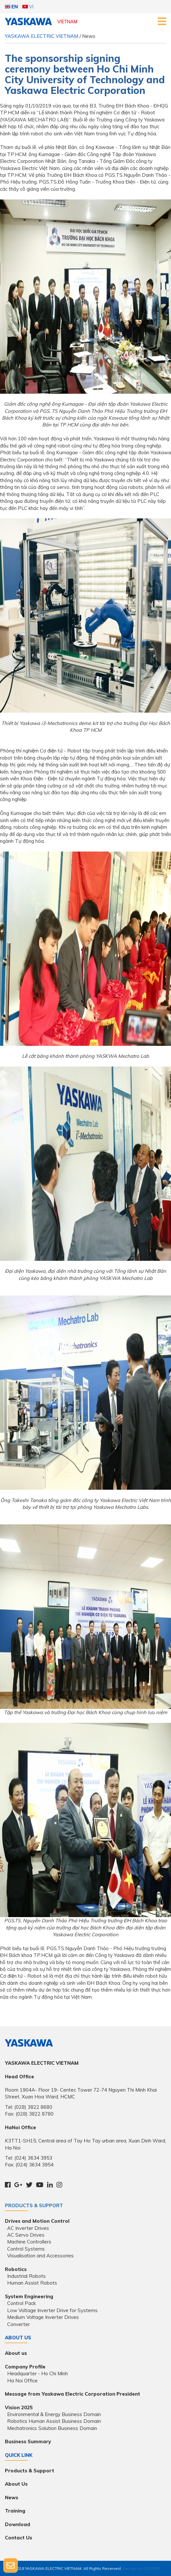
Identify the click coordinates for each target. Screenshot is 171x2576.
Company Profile (25, 2367)
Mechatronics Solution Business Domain (52, 2428)
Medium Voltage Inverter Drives (43, 2317)
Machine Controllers (29, 2242)
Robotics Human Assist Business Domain (54, 2421)
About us (16, 2353)
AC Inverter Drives (28, 2228)
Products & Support (34, 2205)
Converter (18, 2324)
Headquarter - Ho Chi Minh (37, 2373)
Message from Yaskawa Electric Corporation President (72, 2394)
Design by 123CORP (142, 2568)
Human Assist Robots (32, 2283)
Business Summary (28, 2441)
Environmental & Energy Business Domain (54, 2414)
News (11, 2497)
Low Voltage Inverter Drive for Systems (52, 2310)
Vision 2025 (19, 2407)
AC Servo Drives (25, 2235)
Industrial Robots (26, 2276)
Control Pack (21, 2303)
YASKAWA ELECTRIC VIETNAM (41, 36)
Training (15, 2511)
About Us (16, 2484)
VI (27, 7)
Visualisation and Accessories (40, 2256)
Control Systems (26, 2249)
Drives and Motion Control (37, 2221)
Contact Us (18, 2538)
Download (17, 2524)
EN (11, 7)
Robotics (16, 2269)
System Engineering (29, 2296)
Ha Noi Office (22, 2381)
